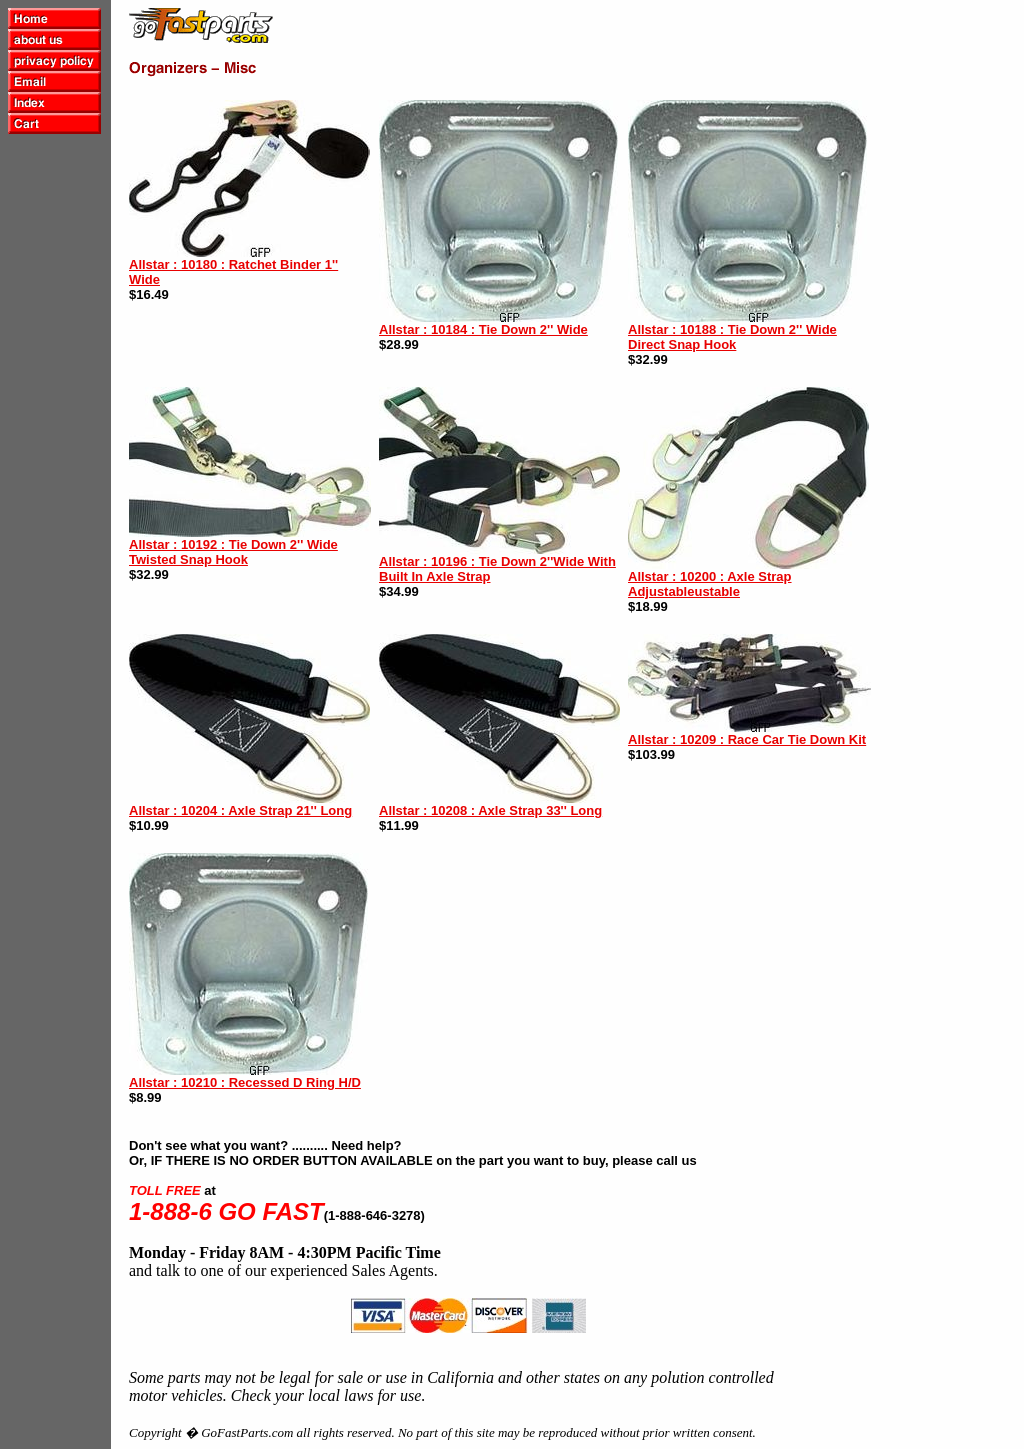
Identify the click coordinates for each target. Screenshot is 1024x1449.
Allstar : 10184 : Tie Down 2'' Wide (483, 329)
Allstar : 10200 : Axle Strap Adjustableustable (710, 584)
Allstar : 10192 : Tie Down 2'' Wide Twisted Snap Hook (233, 552)
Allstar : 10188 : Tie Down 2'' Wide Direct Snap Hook (732, 337)
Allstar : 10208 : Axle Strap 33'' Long (490, 810)
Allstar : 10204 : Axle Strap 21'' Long (240, 810)
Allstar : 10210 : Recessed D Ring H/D (245, 1082)
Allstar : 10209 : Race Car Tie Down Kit (747, 739)
